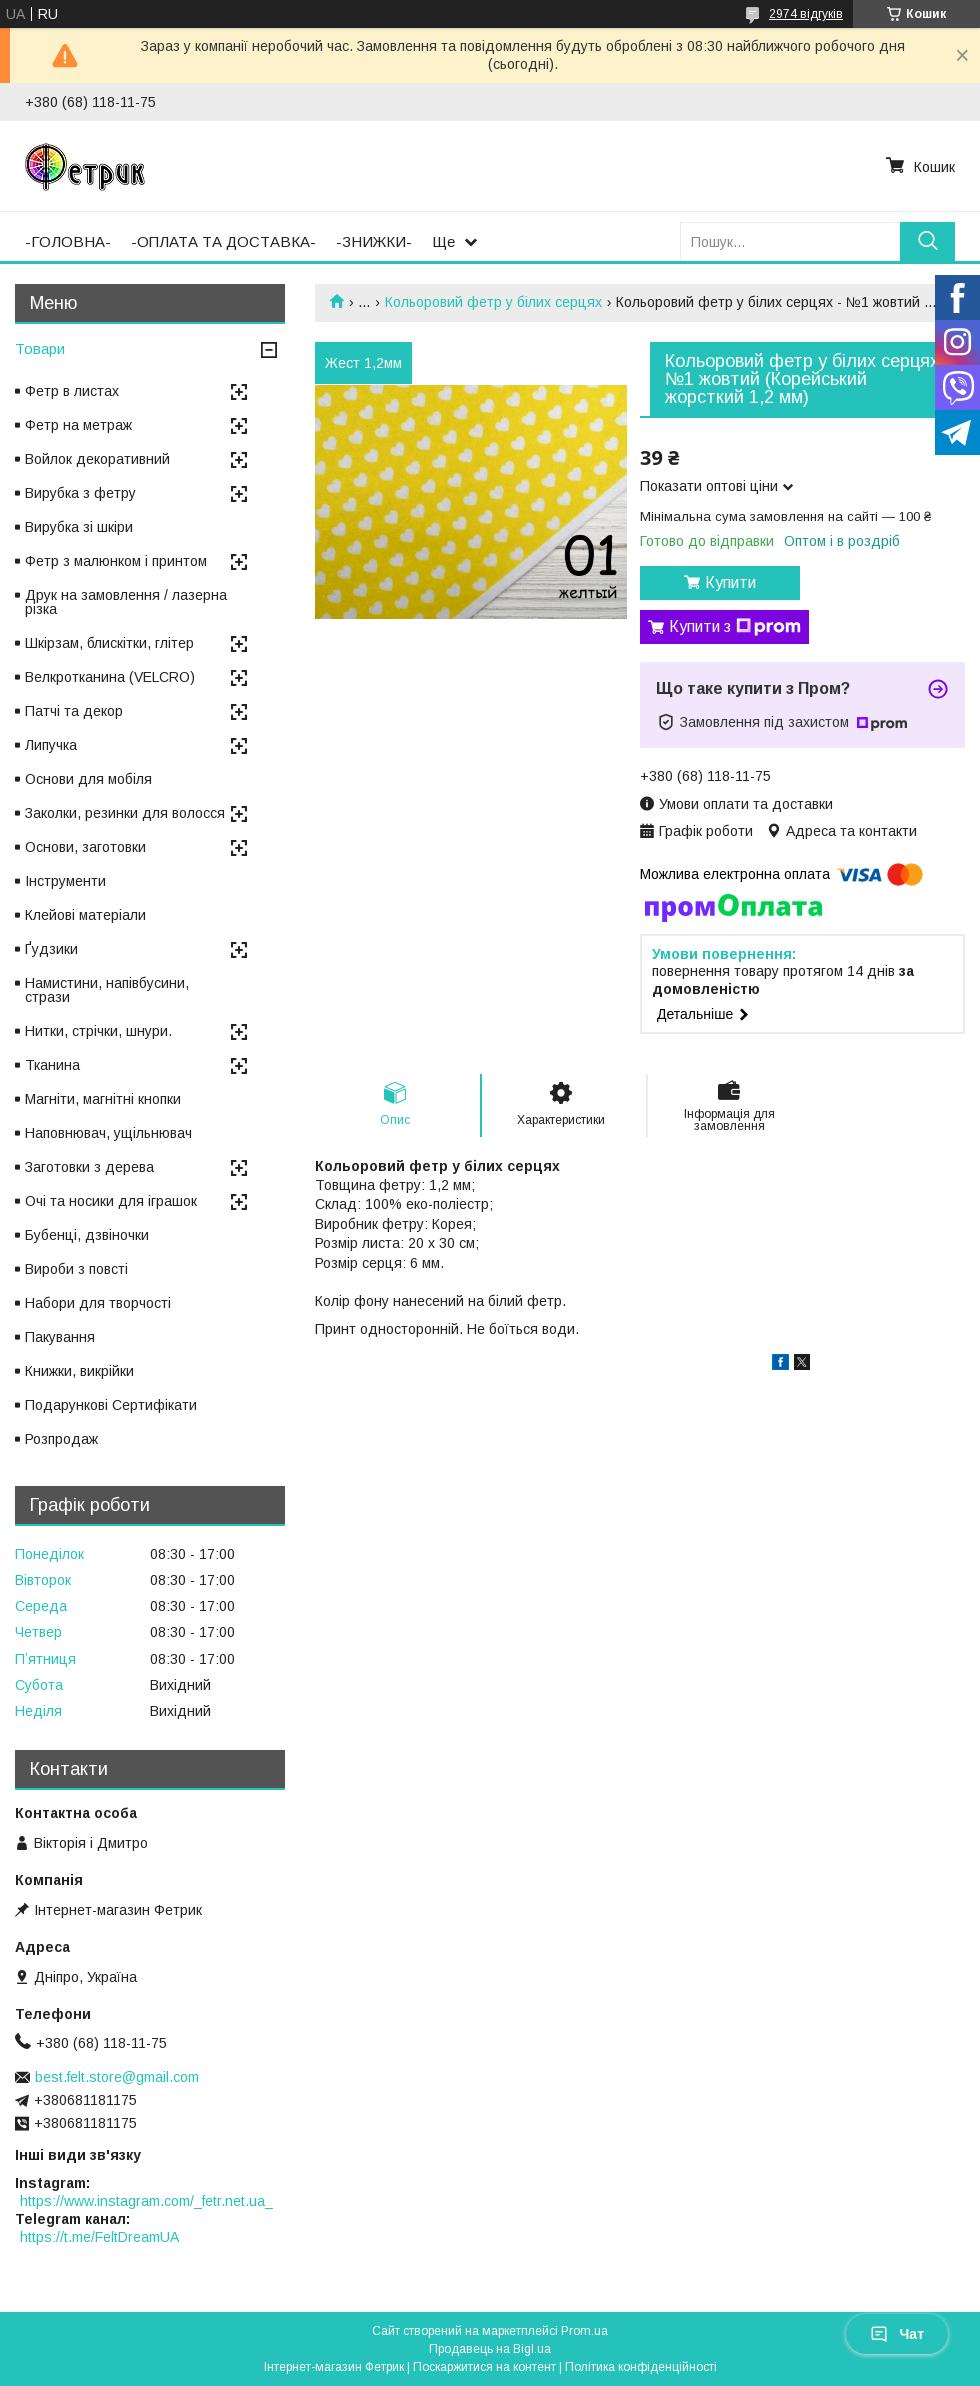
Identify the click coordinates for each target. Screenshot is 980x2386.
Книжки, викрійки (79, 1371)
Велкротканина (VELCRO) (110, 677)
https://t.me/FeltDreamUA (99, 2237)
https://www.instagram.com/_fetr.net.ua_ (146, 2201)
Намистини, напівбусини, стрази (107, 990)
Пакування (60, 1337)
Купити (730, 582)
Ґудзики (51, 949)
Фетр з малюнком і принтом (116, 561)
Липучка (51, 745)
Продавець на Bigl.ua (490, 2349)
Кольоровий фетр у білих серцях (493, 302)
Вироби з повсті (76, 1269)
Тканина (52, 1065)
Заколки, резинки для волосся (125, 813)
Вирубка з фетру (80, 493)
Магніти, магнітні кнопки (103, 1099)
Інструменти (65, 881)
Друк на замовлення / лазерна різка (126, 602)
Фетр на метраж (78, 425)
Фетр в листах (72, 391)
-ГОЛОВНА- (68, 241)
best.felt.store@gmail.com (117, 2077)
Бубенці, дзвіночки (87, 1235)
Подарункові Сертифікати (111, 1405)
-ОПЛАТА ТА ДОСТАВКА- (223, 241)
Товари (40, 348)
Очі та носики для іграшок (111, 1201)
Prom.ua (584, 2331)
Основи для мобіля (88, 779)
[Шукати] (927, 241)
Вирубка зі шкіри (79, 527)
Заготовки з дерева (89, 1167)
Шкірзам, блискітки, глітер (109, 643)
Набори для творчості (98, 1303)
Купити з (735, 627)
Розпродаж (61, 1439)
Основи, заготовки (85, 847)
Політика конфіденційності (641, 2367)
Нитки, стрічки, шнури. (98, 1031)
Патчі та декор (74, 711)
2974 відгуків (806, 14)
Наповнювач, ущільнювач (108, 1133)
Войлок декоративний (97, 459)
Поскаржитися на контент (484, 2367)
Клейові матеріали (85, 915)
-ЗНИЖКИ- (374, 241)
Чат (897, 2334)
